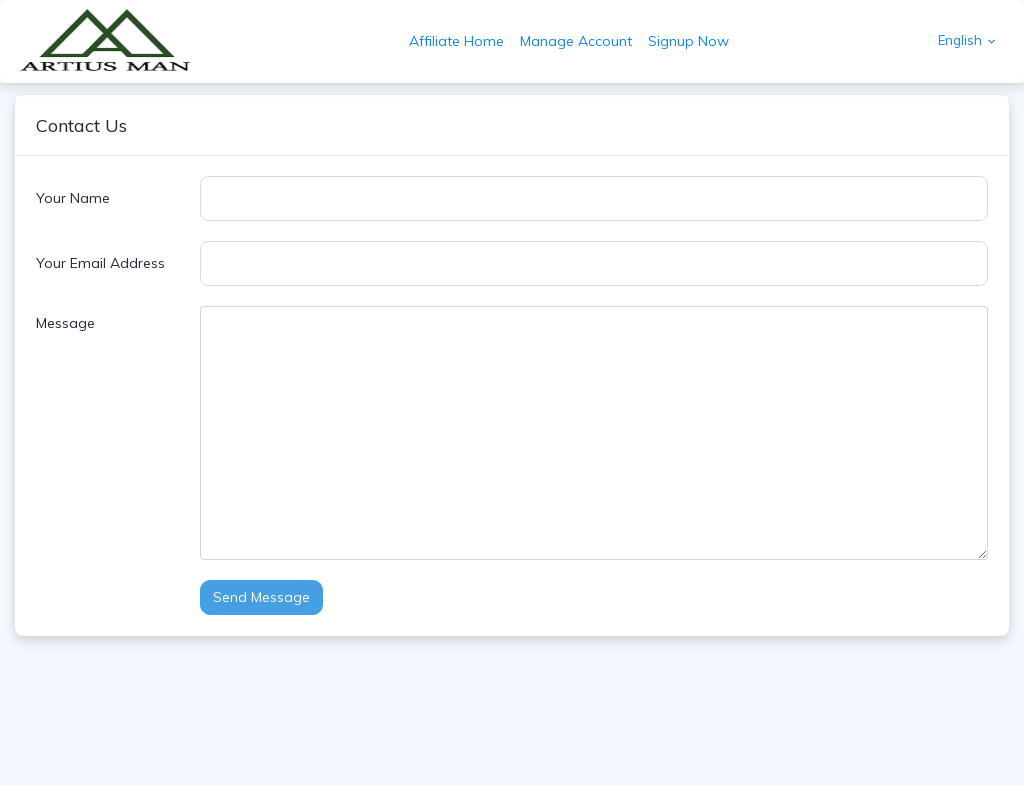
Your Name (73, 198)
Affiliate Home (456, 41)
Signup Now (688, 41)
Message (65, 323)
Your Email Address (100, 263)
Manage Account (576, 41)
